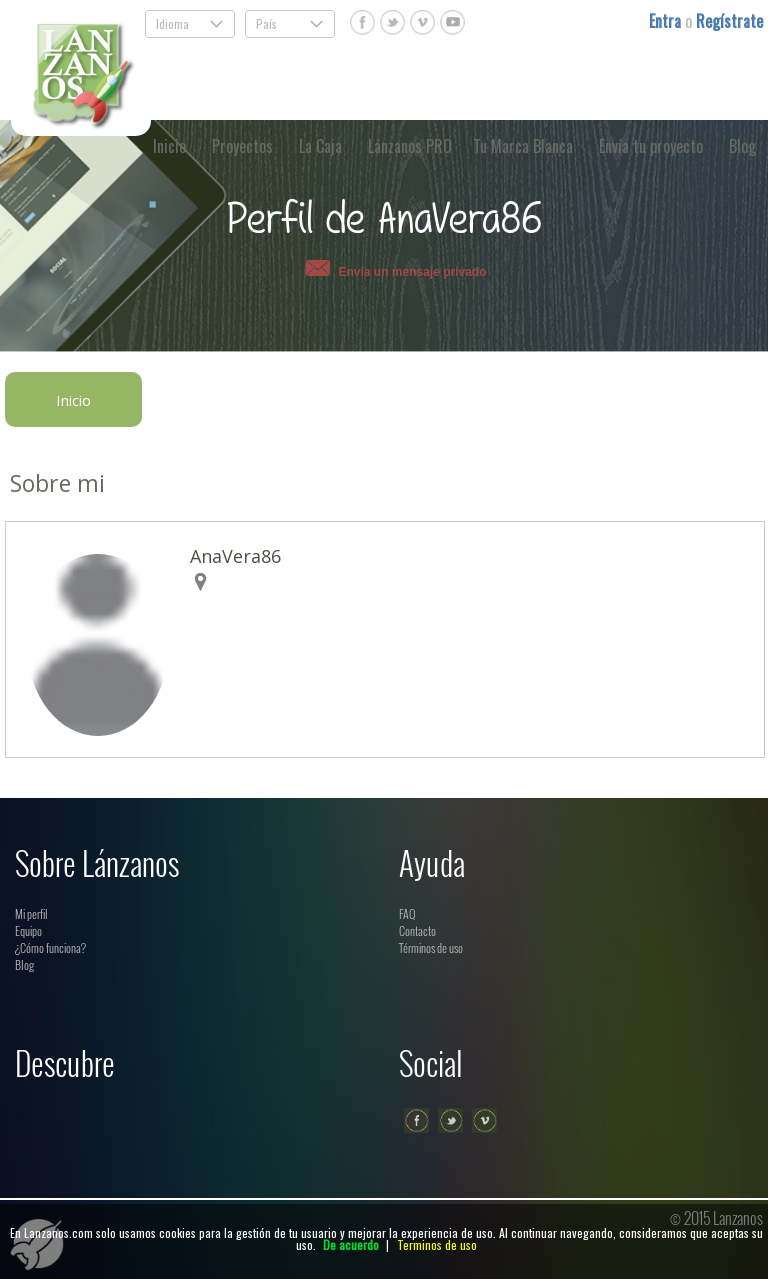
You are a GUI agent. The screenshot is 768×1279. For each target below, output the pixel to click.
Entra (667, 21)
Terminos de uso (437, 1244)
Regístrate (729, 21)
